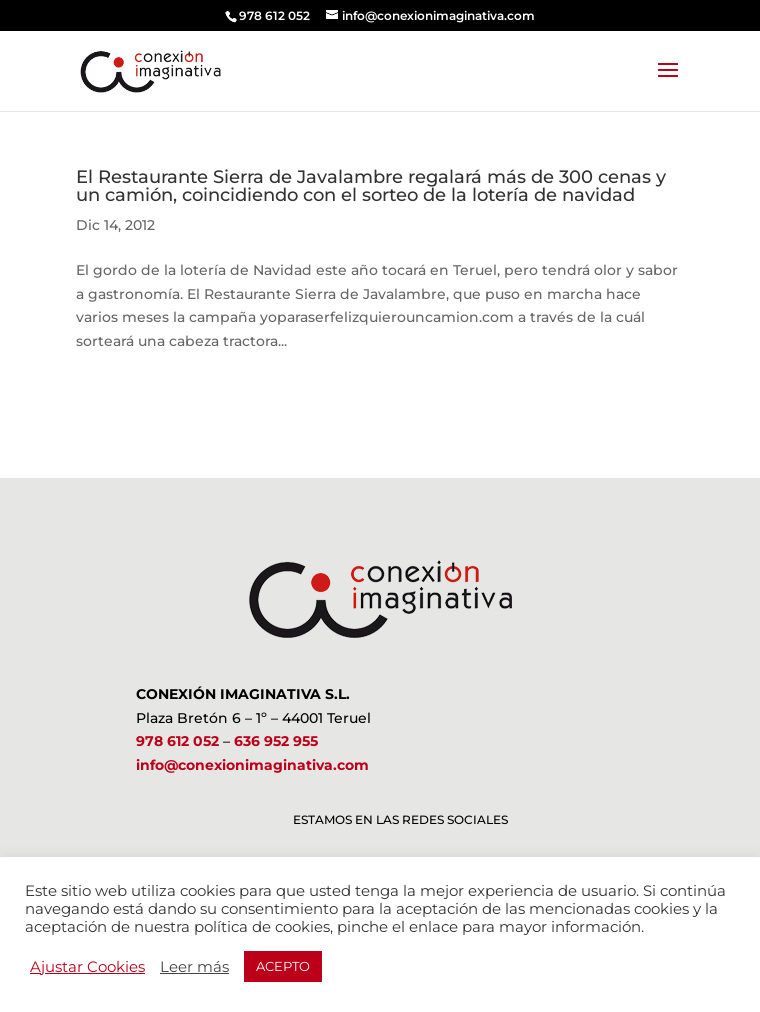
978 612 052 (177, 741)
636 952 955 (276, 741)
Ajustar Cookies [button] (87, 967)
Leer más (194, 967)
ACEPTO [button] (283, 966)
